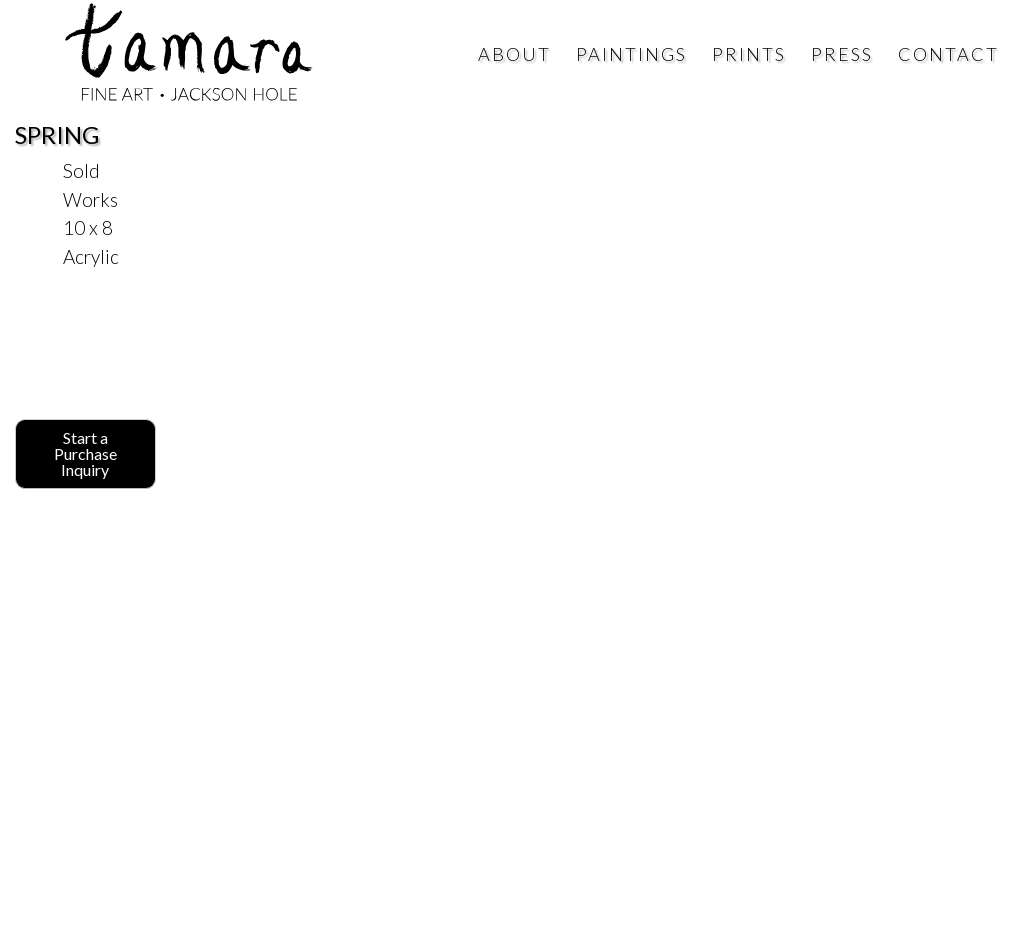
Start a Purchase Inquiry (85, 453)
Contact (948, 54)
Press (842, 54)
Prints (749, 54)
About (514, 54)
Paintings (631, 54)
